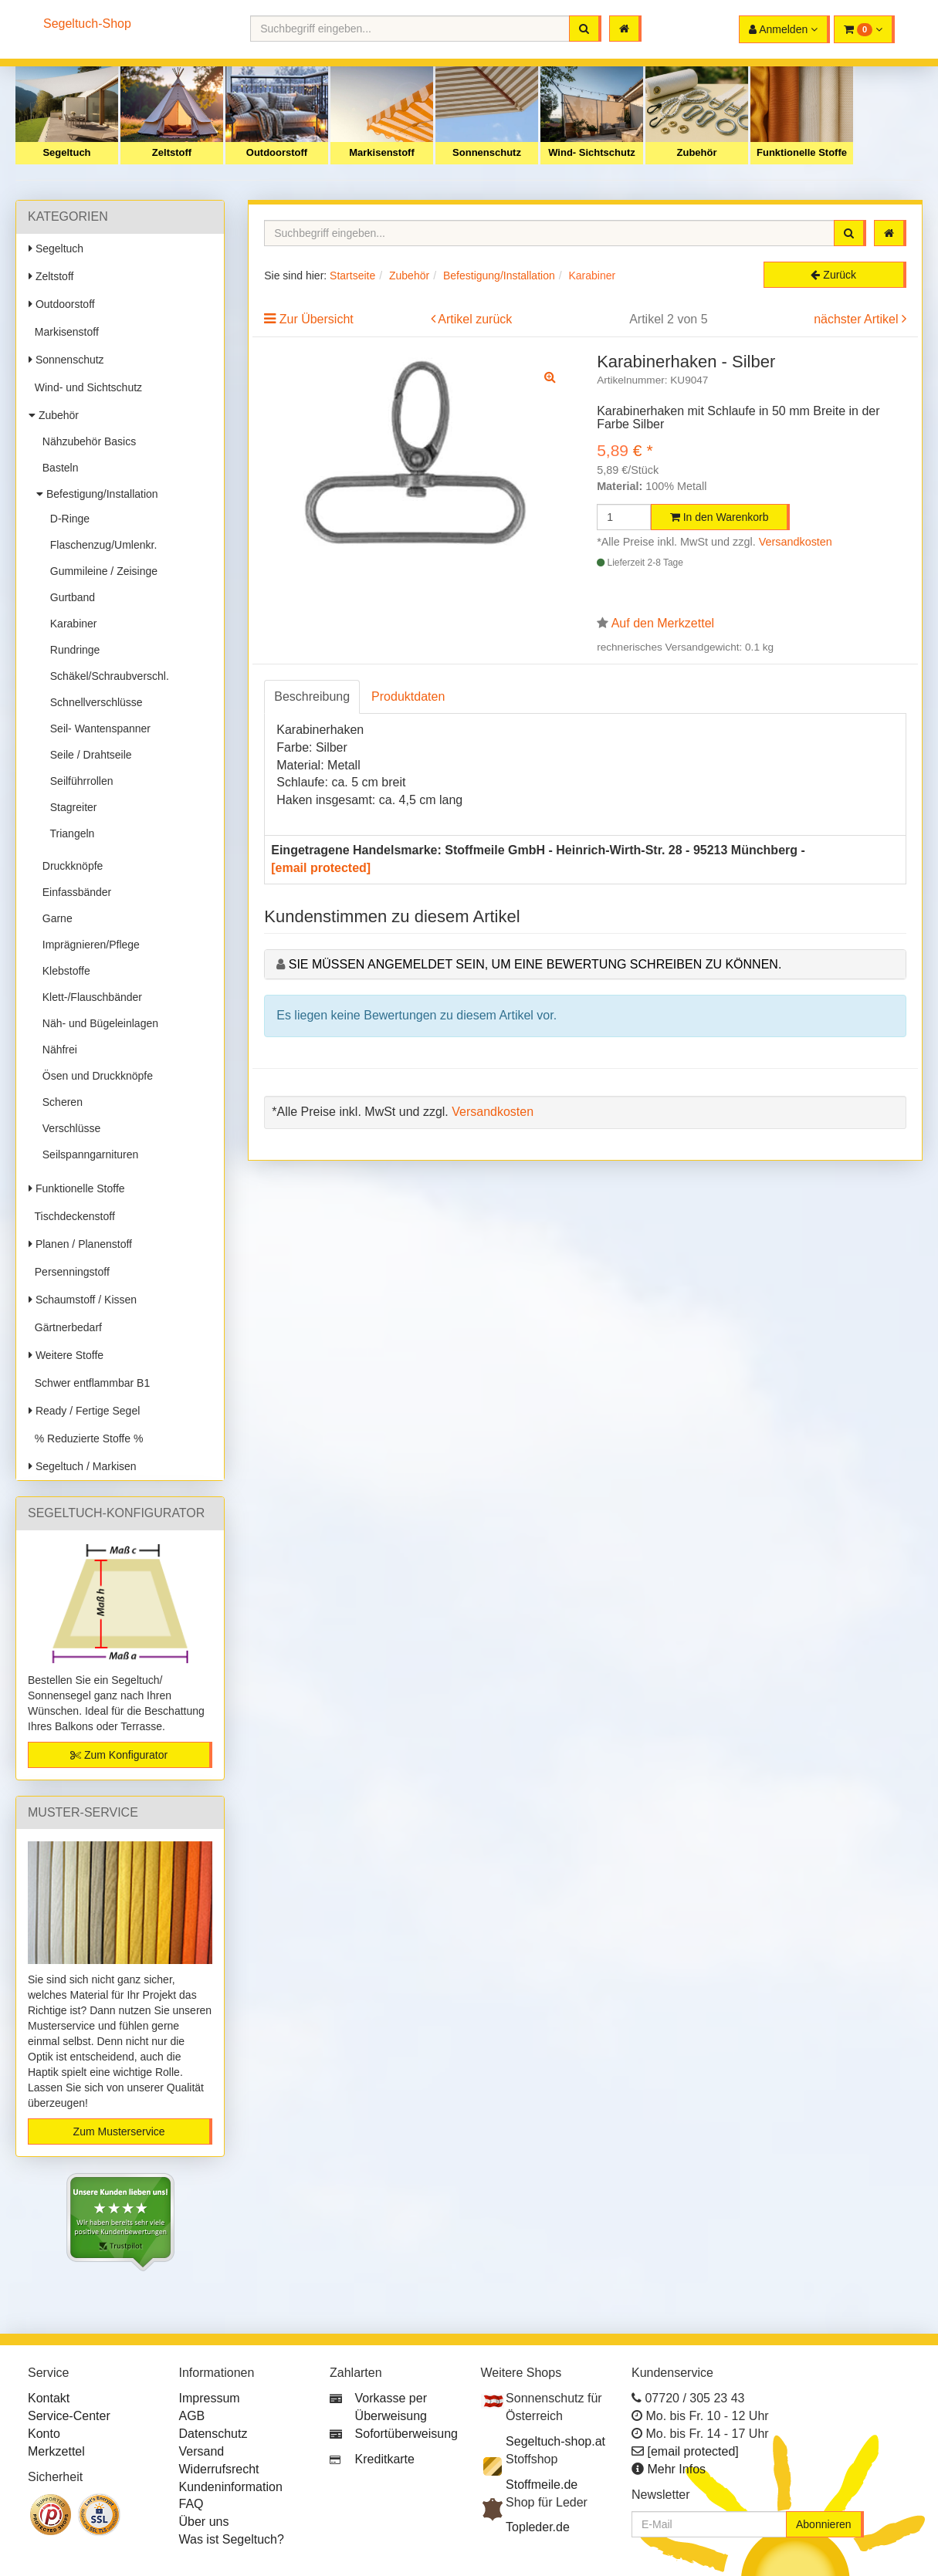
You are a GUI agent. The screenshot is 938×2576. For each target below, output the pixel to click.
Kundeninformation (231, 2486)
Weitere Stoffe (66, 1355)
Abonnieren (824, 2524)
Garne (54, 918)
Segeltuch (66, 152)
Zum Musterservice (119, 2131)
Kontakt (48, 2398)
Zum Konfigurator (119, 1755)
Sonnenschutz (486, 152)
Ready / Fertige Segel (84, 1411)
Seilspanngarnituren (87, 1154)
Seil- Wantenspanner (97, 728)
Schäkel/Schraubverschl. (106, 676)
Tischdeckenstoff (72, 1216)
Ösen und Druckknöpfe (94, 1076)
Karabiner (70, 623)
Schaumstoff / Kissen (83, 1299)
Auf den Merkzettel (662, 623)
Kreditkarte (385, 2459)
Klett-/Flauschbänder (89, 997)
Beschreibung (312, 696)
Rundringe (72, 650)
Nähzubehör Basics (86, 441)
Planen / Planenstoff (80, 1244)
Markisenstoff (382, 152)
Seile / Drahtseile (88, 755)
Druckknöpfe (69, 866)
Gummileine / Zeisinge (100, 571)
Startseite (352, 275)
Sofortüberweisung (406, 2433)
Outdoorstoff (276, 152)
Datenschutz (213, 2433)
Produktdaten (408, 696)
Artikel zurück (475, 319)
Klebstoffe (63, 971)
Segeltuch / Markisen (83, 1466)
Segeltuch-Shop (87, 23)
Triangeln (69, 833)
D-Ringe (67, 518)
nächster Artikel (858, 319)
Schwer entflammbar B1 (89, 1383)
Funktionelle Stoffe (802, 152)
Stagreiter (70, 807)
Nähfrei (56, 1049)
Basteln (57, 467)
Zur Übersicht (316, 319)
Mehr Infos (676, 2469)
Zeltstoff (171, 152)
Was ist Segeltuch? (231, 2539)
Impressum (209, 2398)
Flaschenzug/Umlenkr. (100, 545)
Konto (44, 2433)
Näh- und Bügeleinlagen (97, 1023)
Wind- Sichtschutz (591, 152)
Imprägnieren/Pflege (88, 944)
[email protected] (321, 867)
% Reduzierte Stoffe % (86, 1438)
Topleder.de (538, 2527)
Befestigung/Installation (97, 494)
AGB (192, 2415)
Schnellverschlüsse (93, 702)
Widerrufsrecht (219, 2469)
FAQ (191, 2503)
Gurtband (69, 597)
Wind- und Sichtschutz (85, 387)
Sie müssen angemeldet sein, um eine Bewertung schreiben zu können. (535, 964)
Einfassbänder (73, 892)
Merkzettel (56, 2451)
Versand (202, 2451)
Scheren (59, 1102)
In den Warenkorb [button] (719, 517)
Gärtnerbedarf (65, 1327)
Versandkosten (795, 542)
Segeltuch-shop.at (555, 2441)
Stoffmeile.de (541, 2484)
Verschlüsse (68, 1128)
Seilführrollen (78, 781)
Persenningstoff (69, 1272)
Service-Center (69, 2415)
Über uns (204, 2521)
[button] (864, 29)
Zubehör (697, 152)
